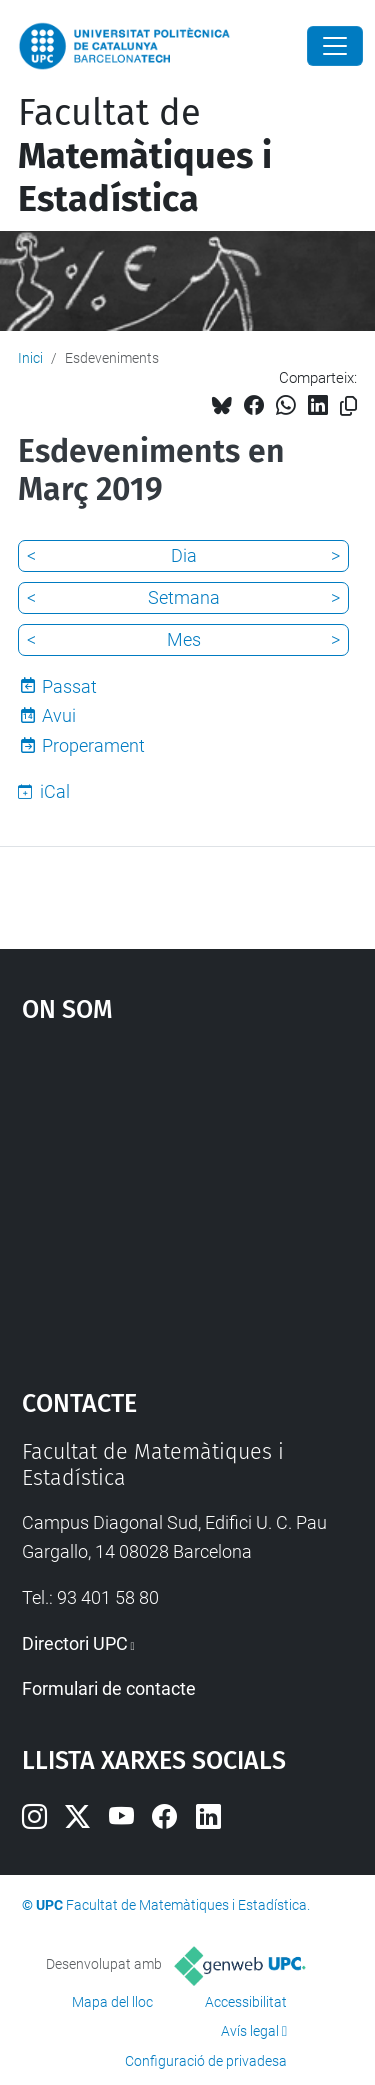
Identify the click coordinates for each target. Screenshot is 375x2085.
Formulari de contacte (109, 1688)
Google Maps (188, 1196)
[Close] (335, 46)
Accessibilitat (246, 2002)
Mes (184, 639)
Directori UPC (75, 1643)
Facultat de (145, 156)
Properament (93, 745)
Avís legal (250, 2031)
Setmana (184, 597)
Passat (69, 686)
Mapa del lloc (112, 2002)
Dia (184, 555)
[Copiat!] (348, 406)
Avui (59, 715)
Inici (30, 358)
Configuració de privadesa (206, 2061)
